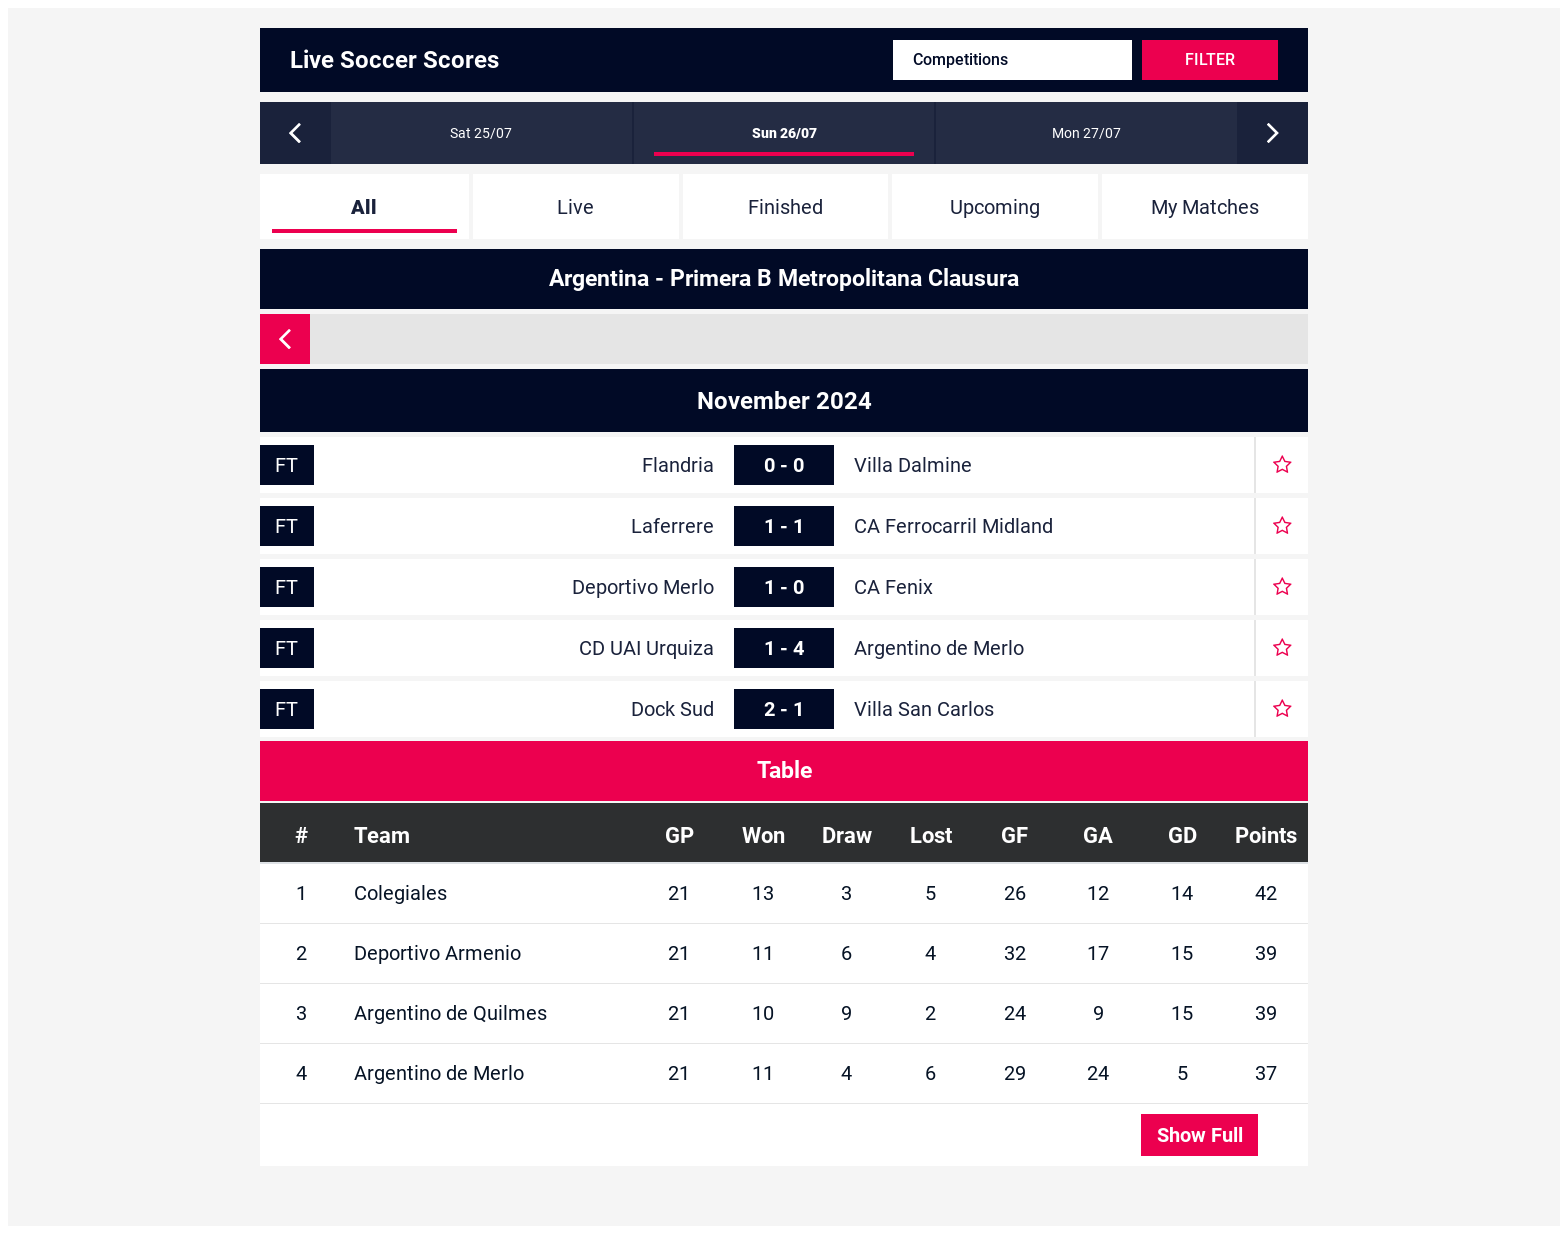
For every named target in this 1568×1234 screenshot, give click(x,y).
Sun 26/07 (784, 133)
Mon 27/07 (1086, 133)
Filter (1210, 59)
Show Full (1200, 1135)
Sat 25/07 (481, 133)
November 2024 (784, 401)
